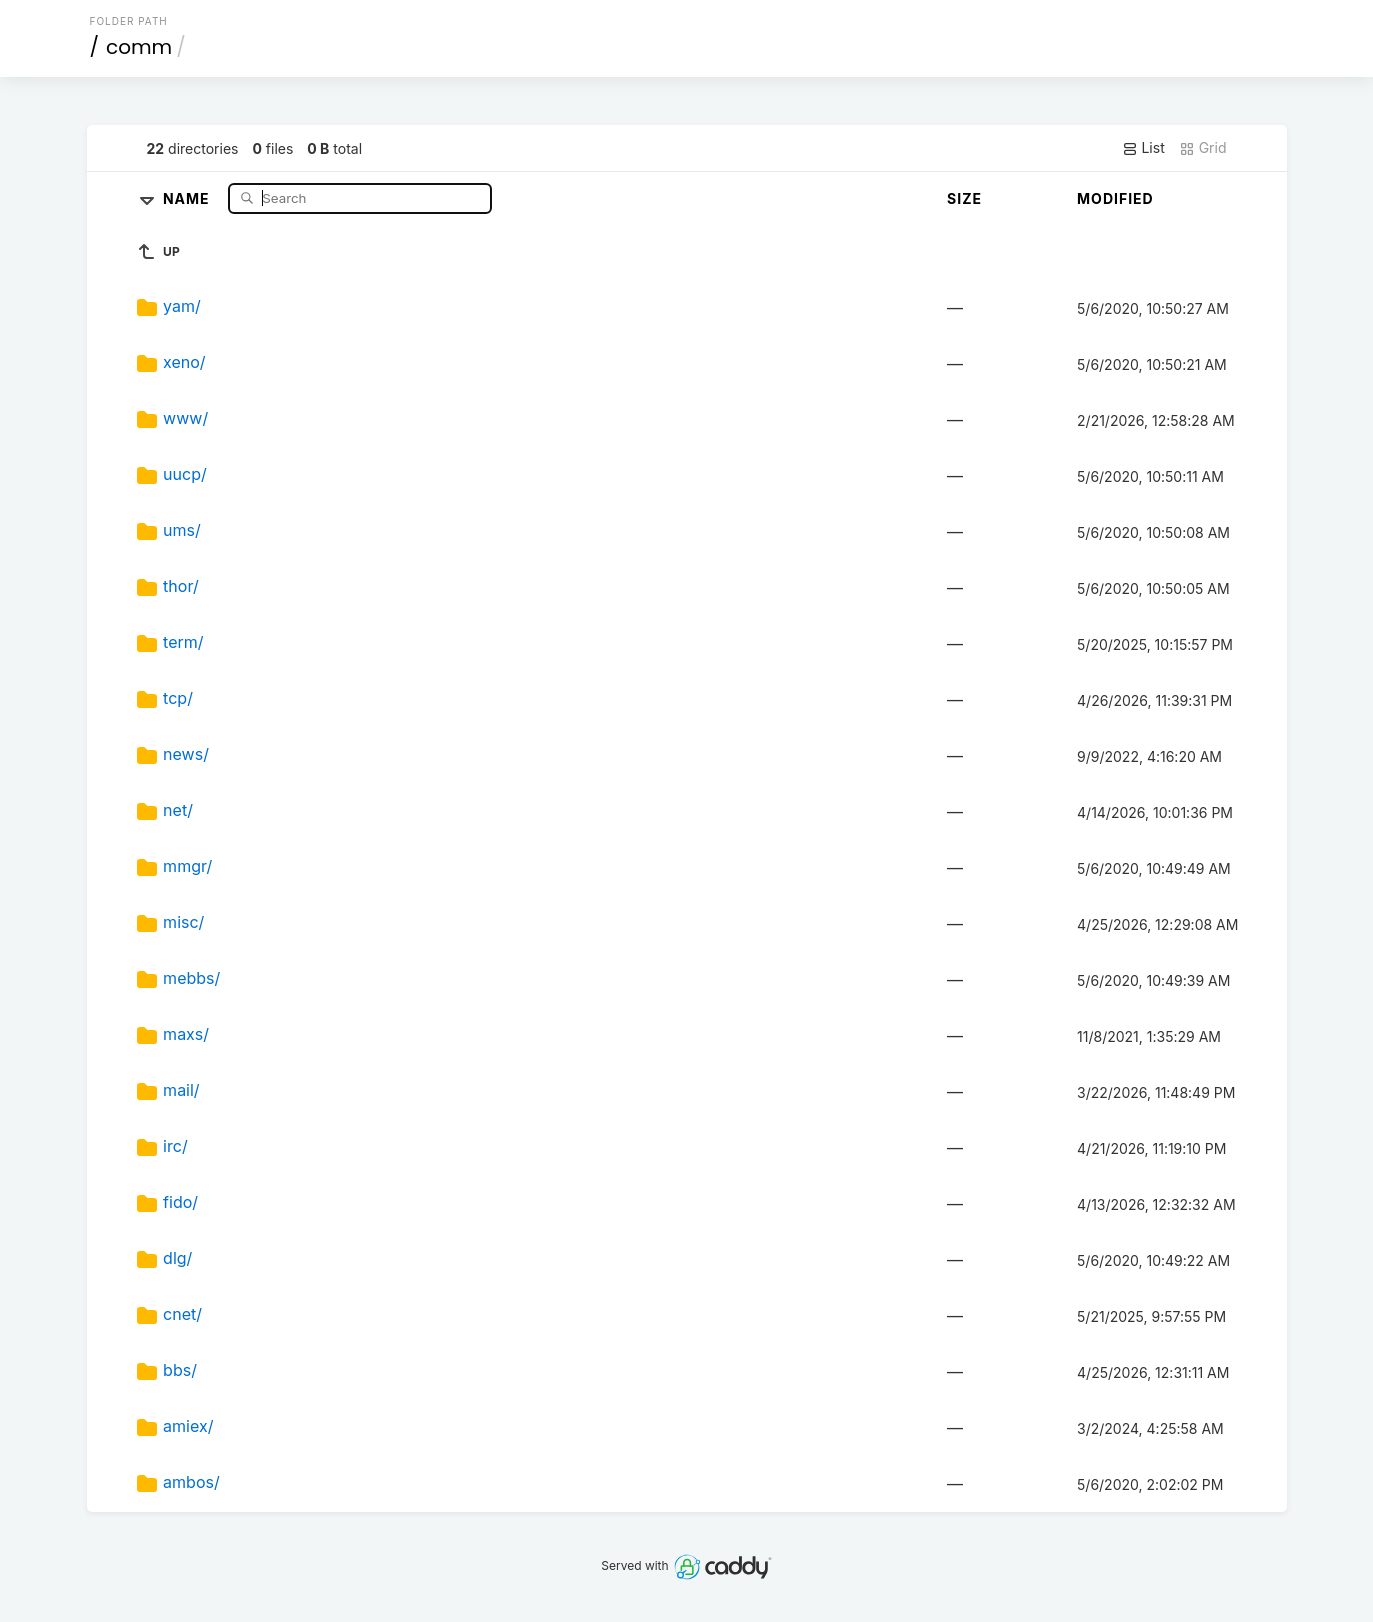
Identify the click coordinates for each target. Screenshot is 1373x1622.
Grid (1203, 148)
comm (139, 47)
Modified (1115, 198)
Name (188, 197)
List (1143, 148)
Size (964, 198)
